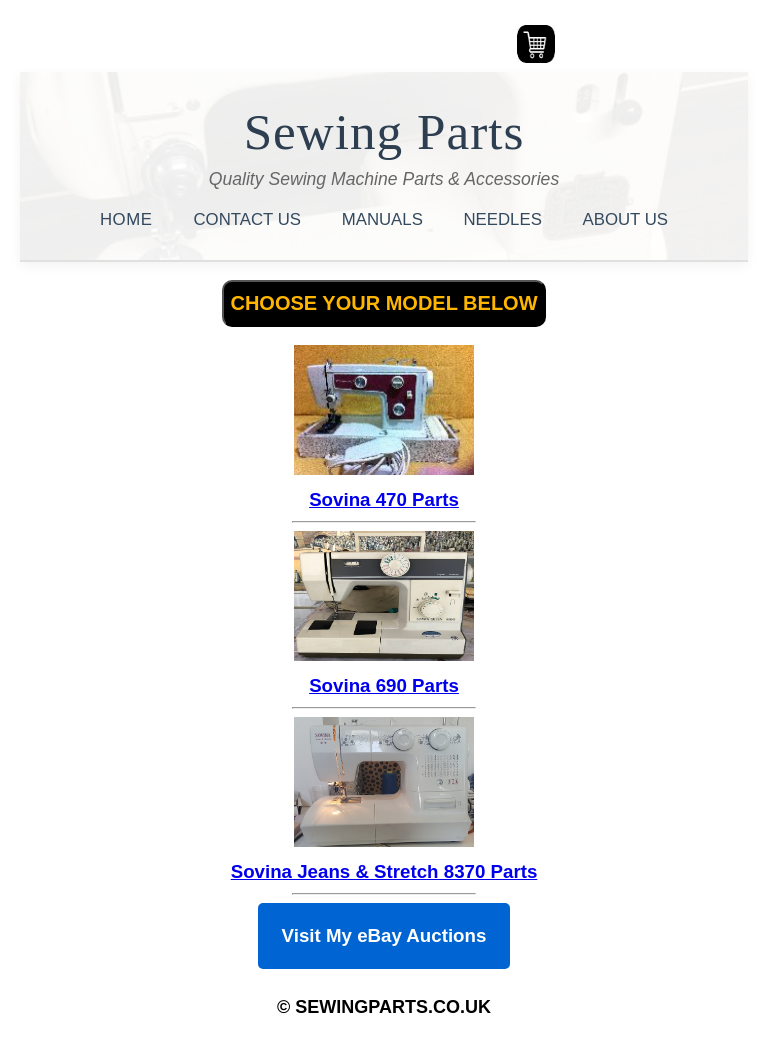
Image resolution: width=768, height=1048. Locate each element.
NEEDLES (505, 219)
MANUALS (385, 219)
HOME (129, 219)
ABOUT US (625, 219)
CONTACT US (250, 219)
